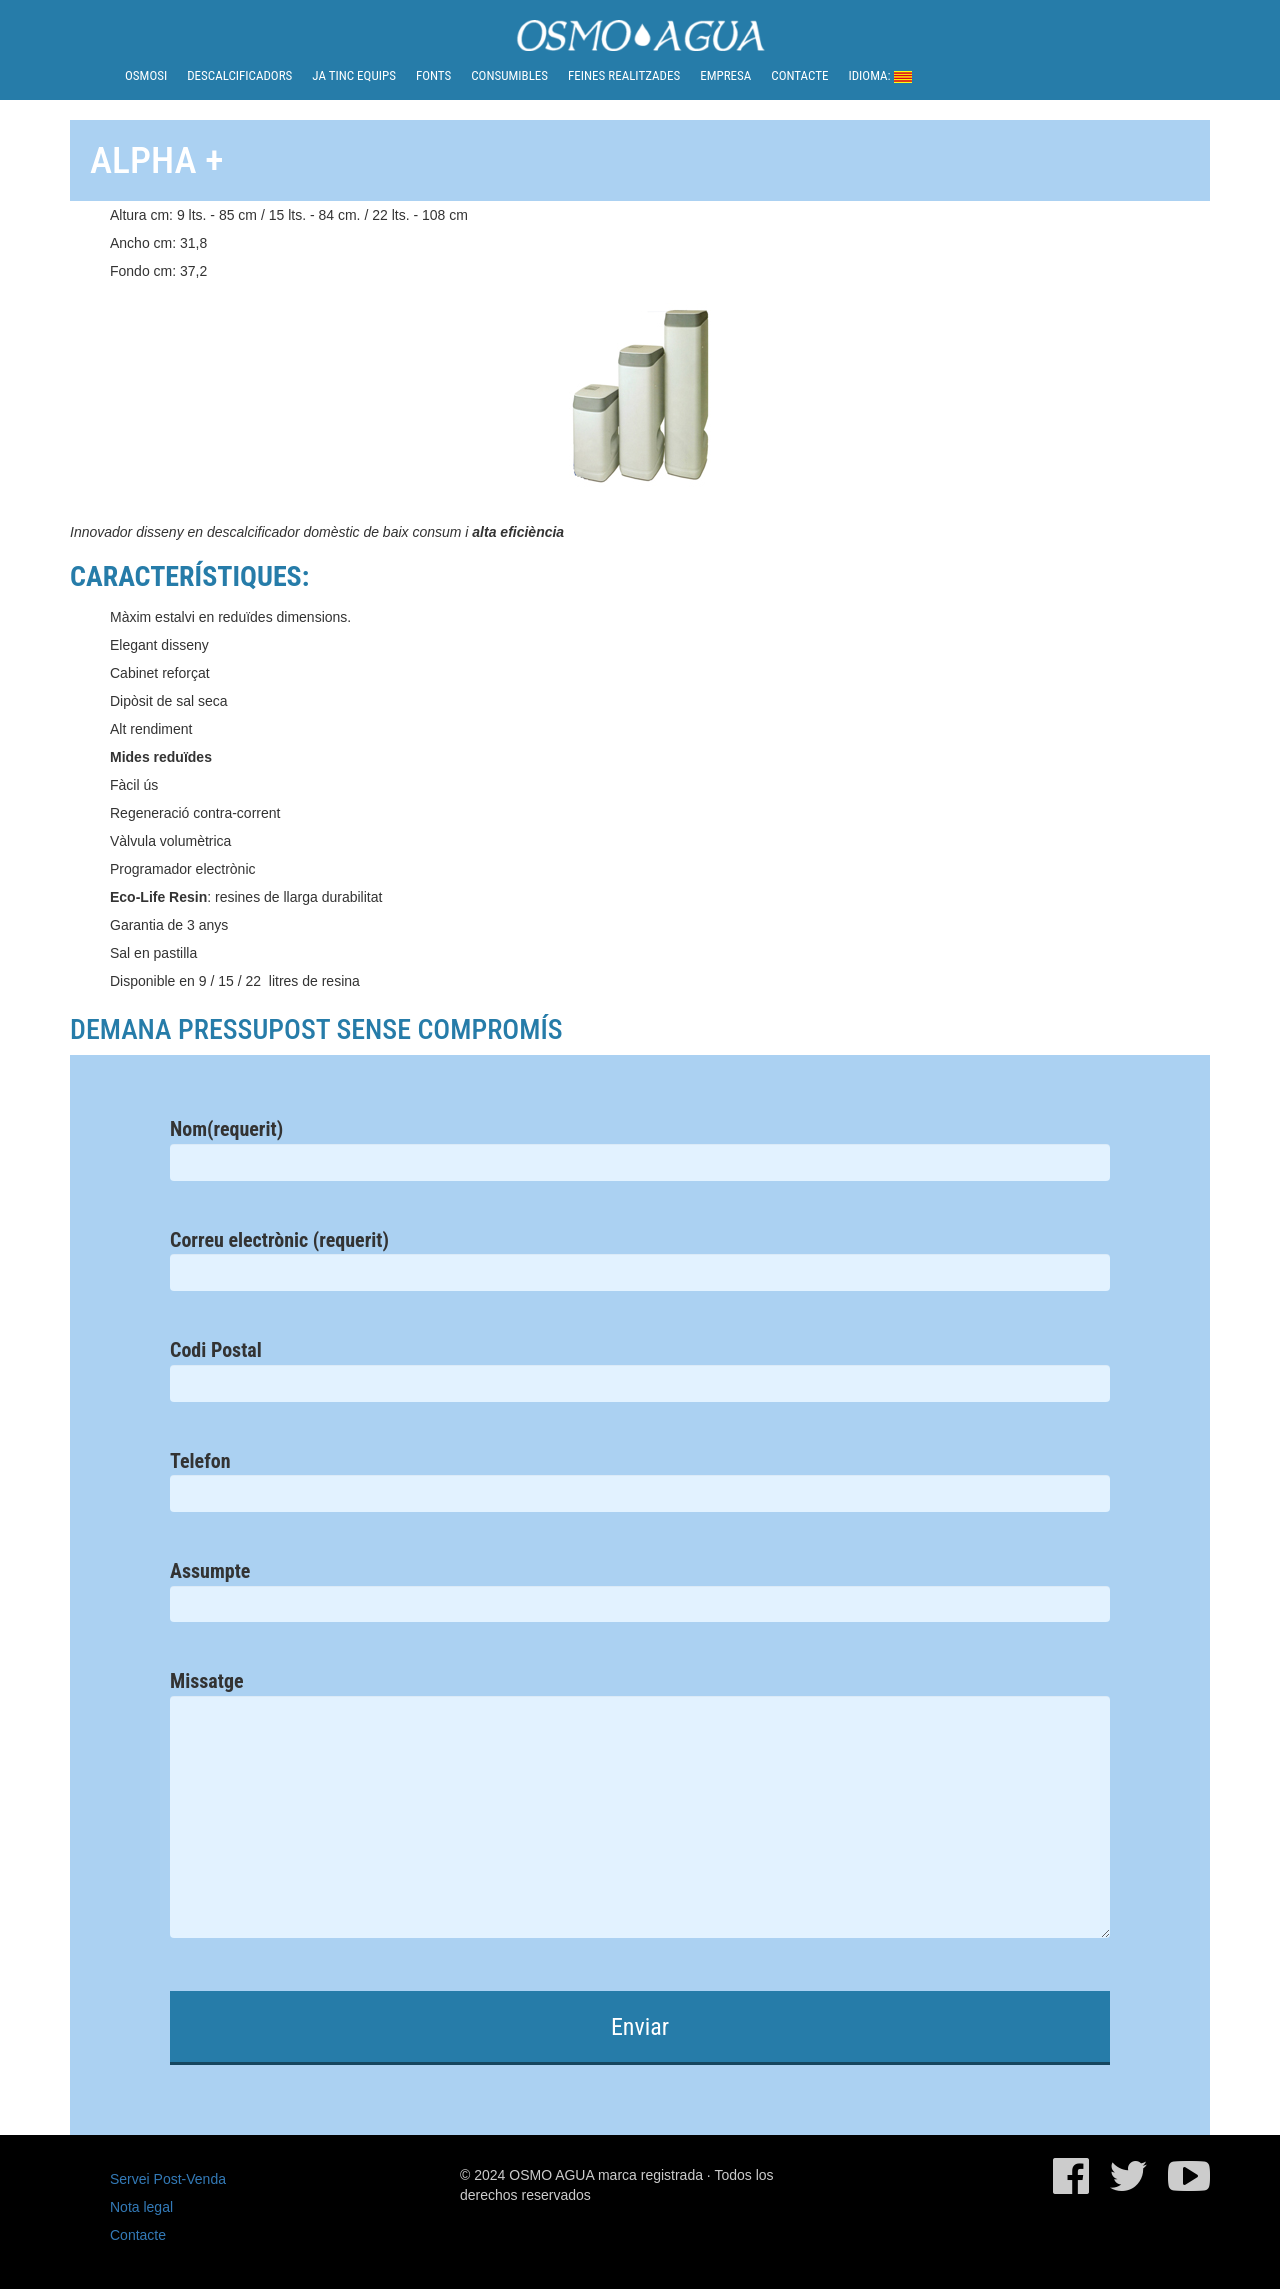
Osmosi (146, 75)
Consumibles (509, 75)
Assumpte (640, 1586)
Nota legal (141, 2207)
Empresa (725, 75)
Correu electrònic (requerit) (640, 1255)
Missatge (640, 1821)
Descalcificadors (239, 75)
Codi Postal (640, 1365)
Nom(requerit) (640, 1144)
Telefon (640, 1476)
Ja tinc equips (354, 75)
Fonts (433, 75)
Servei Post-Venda (168, 2179)
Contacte (799, 75)
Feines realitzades (624, 75)
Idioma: (879, 75)
